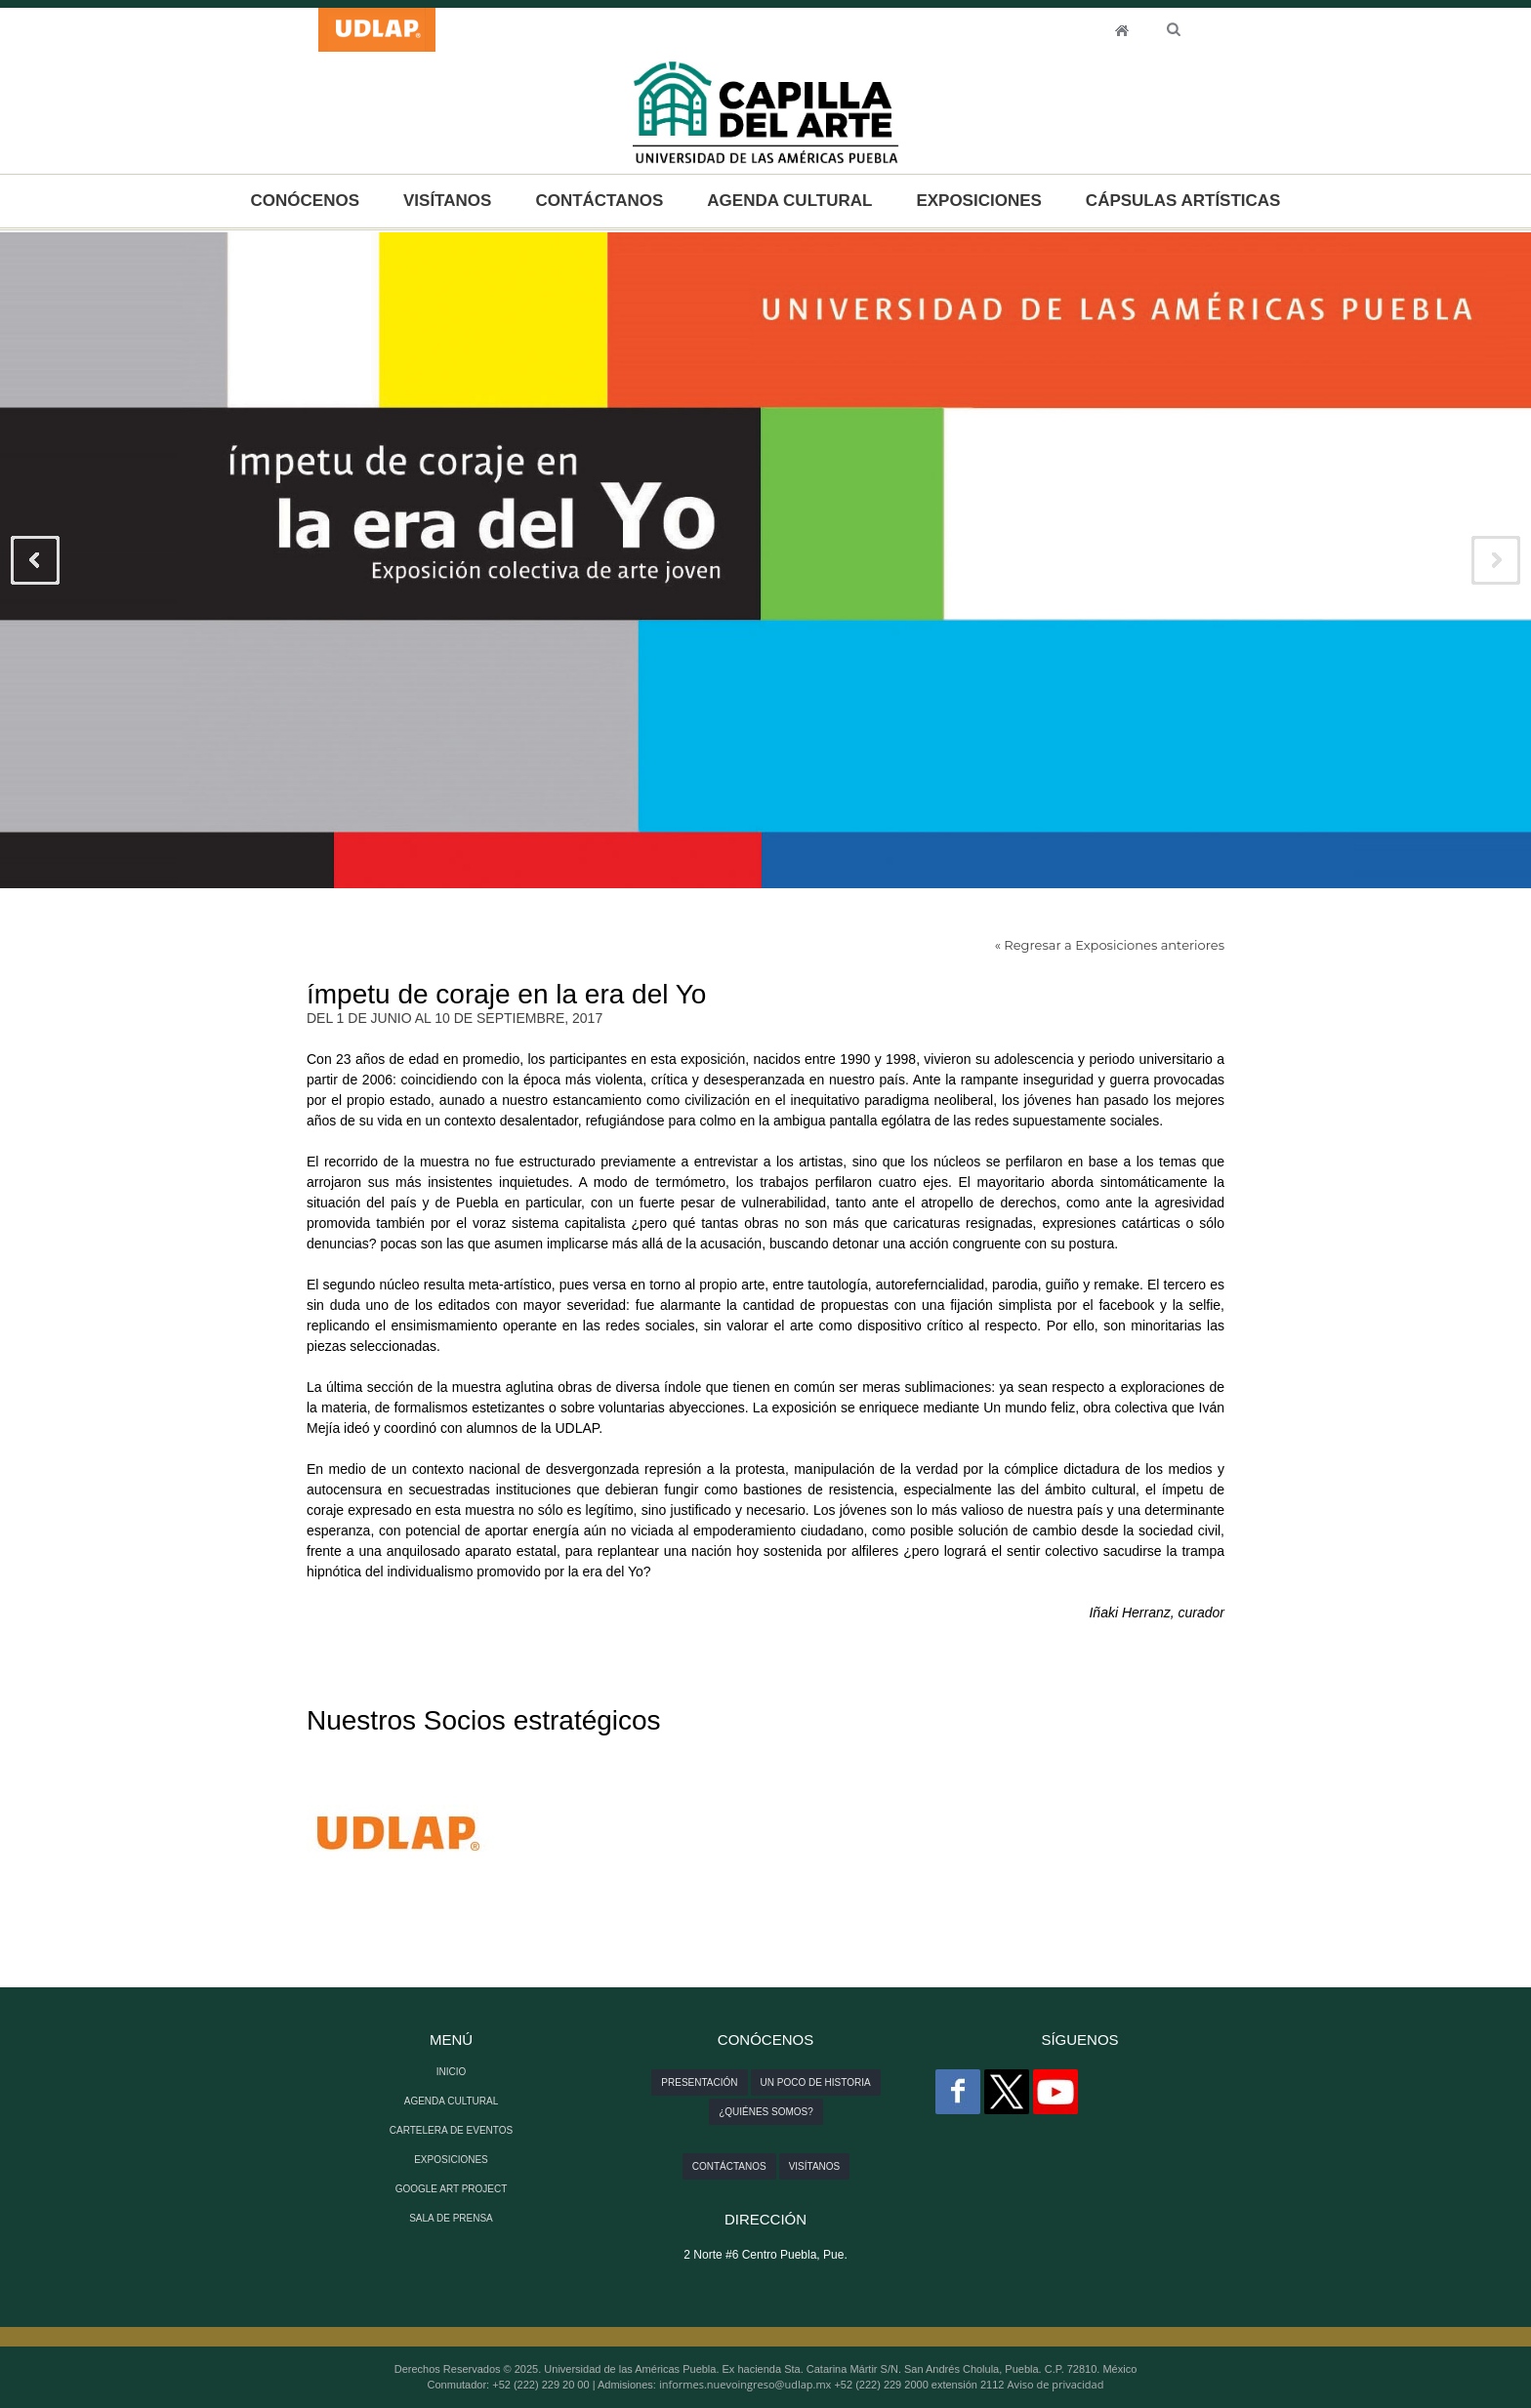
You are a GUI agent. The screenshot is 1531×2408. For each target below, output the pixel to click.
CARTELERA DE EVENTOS (451, 2130)
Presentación (699, 2082)
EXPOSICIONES (978, 200)
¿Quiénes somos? (766, 2111)
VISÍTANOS (447, 200)
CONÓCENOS (305, 200)
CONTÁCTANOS (599, 200)
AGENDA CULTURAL (789, 200)
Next (1495, 560)
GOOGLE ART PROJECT (451, 2189)
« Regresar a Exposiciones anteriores (1109, 945)
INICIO (1121, 30)
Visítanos (815, 2166)
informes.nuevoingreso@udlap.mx (745, 2384)
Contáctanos (729, 2166)
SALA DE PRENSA (451, 2218)
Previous (35, 560)
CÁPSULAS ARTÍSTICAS (1183, 200)
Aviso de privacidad (1056, 2384)
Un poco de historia (816, 2082)
